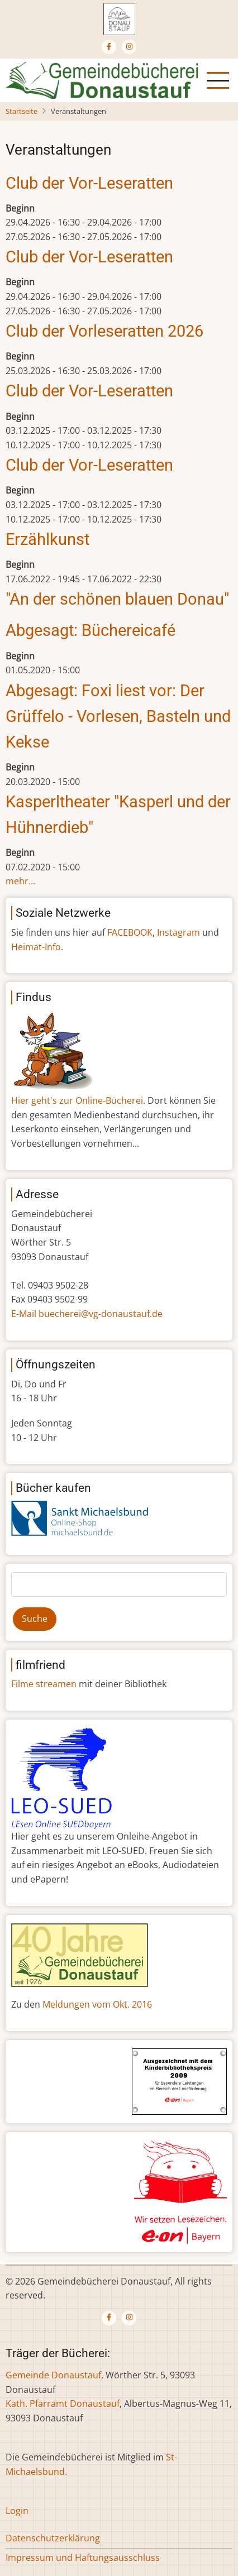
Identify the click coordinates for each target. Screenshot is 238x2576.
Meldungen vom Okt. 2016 (97, 2004)
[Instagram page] (129, 47)
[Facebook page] (109, 47)
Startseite (21, 111)
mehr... (20, 881)
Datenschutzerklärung (53, 2538)
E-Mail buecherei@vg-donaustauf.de (87, 1314)
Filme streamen (44, 1684)
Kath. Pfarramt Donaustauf (63, 2403)
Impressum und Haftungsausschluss (83, 2557)
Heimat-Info (36, 947)
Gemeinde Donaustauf (53, 2375)
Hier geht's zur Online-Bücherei (77, 1100)
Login (17, 2511)
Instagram (178, 932)
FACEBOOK (130, 932)
